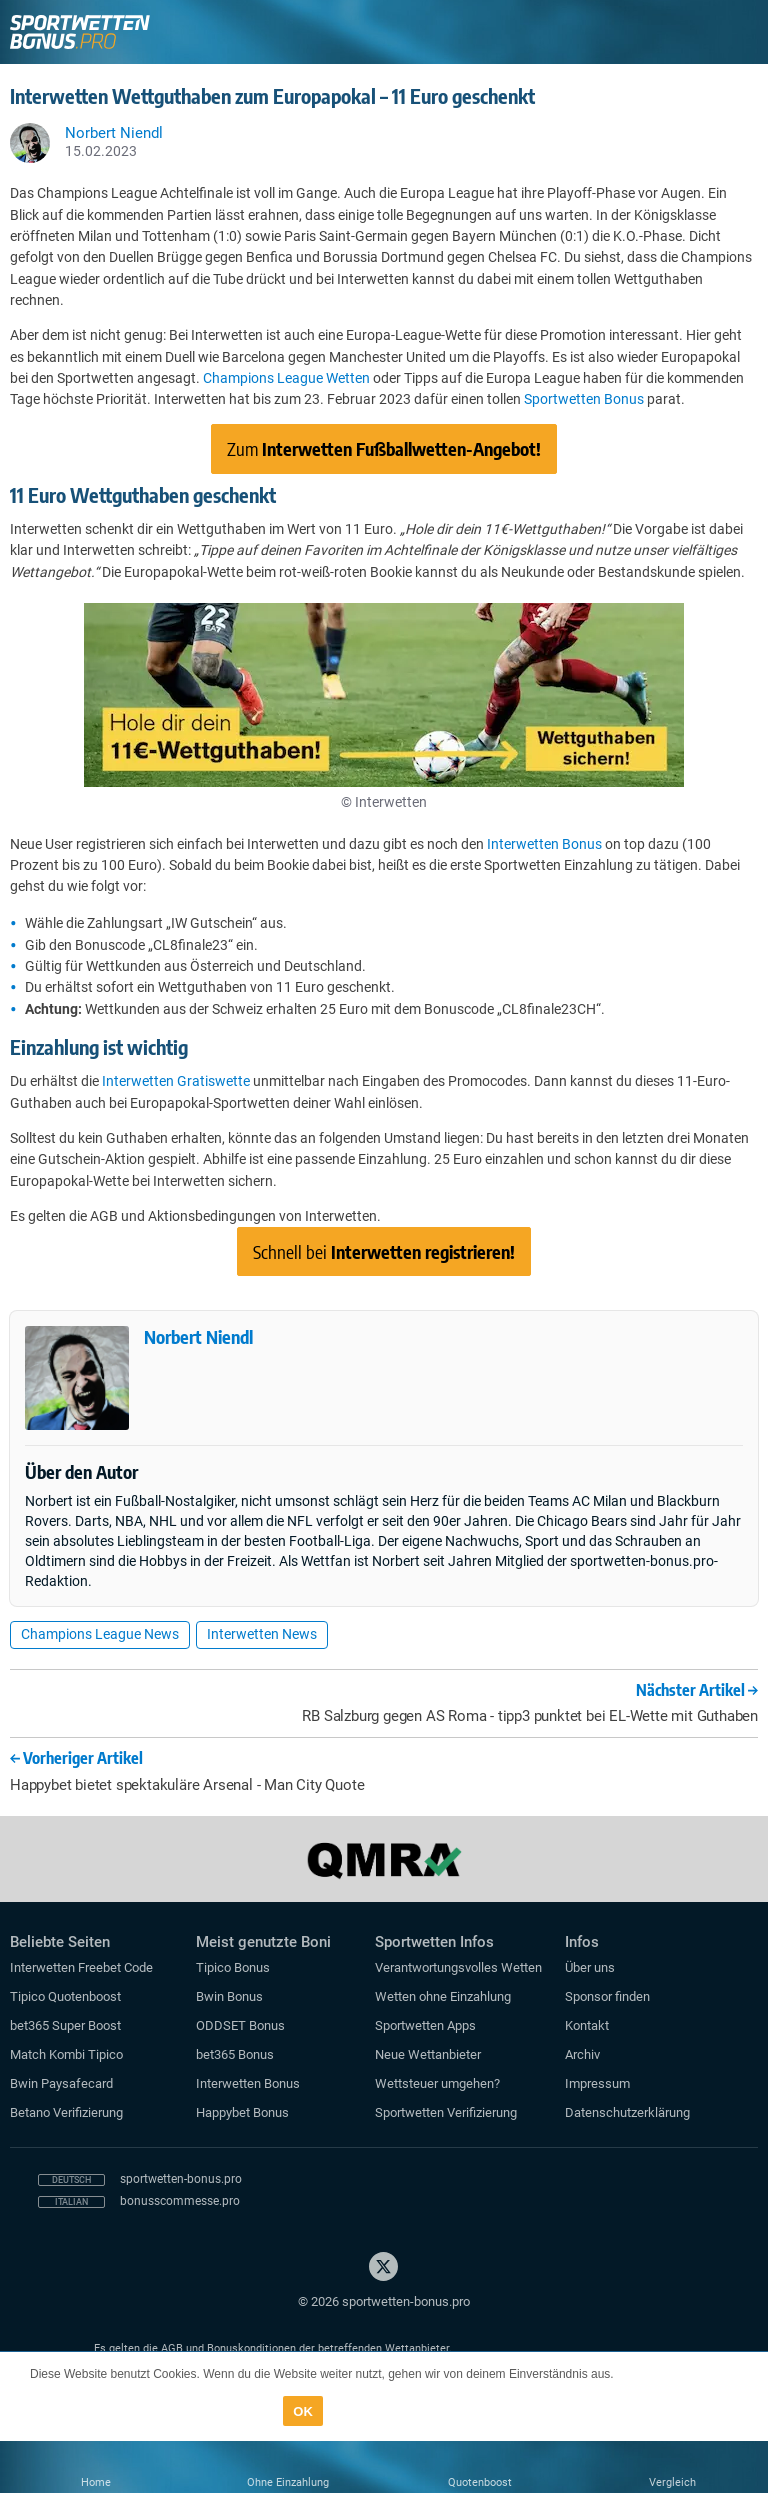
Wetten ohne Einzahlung (443, 1996)
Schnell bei (384, 1251)
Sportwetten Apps (425, 2025)
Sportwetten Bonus (584, 399)
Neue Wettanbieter (428, 2054)
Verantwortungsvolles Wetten (458, 1967)
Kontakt (587, 2025)
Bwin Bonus (229, 1996)
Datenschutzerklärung (627, 2112)
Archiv (582, 2054)
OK (303, 2411)
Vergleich (672, 2482)
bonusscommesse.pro (180, 2201)
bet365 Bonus (235, 2054)
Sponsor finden (607, 1996)
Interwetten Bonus (544, 844)
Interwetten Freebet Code (81, 1967)
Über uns (590, 1967)
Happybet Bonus (242, 2112)
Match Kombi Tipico (66, 2054)
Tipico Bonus (233, 1967)
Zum (384, 448)
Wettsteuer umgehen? (437, 2083)
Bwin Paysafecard (61, 2083)
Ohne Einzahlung (288, 2482)
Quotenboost (480, 2482)
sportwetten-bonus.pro (181, 2179)
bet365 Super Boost (65, 2025)
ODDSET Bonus (240, 2025)
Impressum (597, 2083)
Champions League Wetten (286, 378)
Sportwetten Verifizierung (446, 2112)
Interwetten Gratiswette (176, 1081)
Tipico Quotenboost (65, 1996)
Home (96, 2482)
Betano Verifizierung (66, 2112)
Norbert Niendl (198, 1336)
